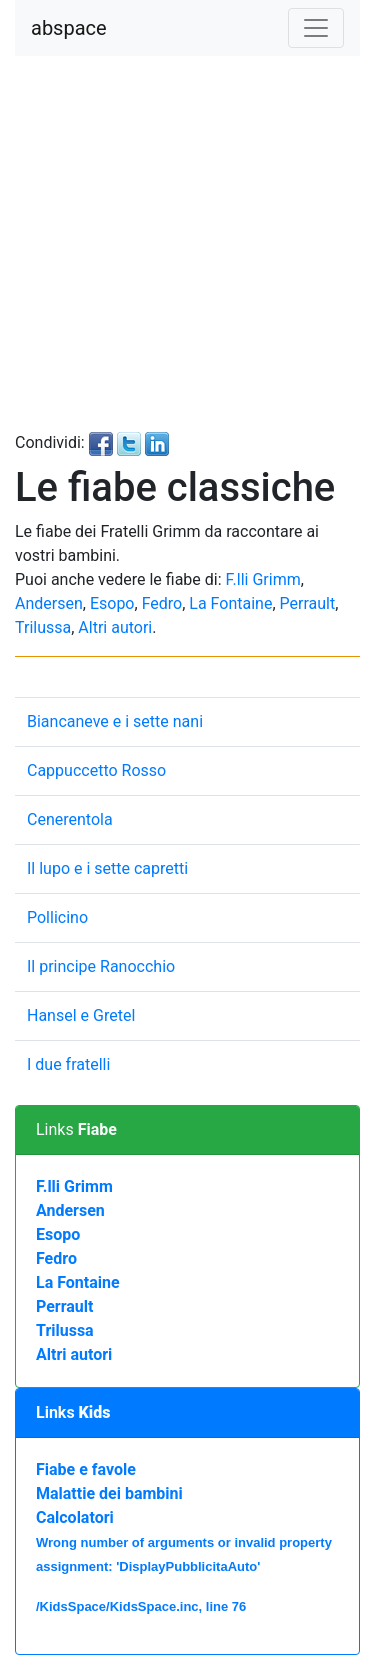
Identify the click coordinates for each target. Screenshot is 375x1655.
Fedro (162, 603)
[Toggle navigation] (316, 28)
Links (76, 1129)
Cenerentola (70, 819)
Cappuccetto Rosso (96, 770)
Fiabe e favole (86, 1469)
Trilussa (43, 627)
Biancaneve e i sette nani (115, 721)
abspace (69, 28)
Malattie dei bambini (109, 1493)
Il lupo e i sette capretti (107, 868)
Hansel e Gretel (81, 1015)
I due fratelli (68, 1064)
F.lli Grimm (263, 579)
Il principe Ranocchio (101, 966)
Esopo (112, 603)
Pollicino (57, 917)
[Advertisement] (187, 243)
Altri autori (115, 627)
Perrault (308, 603)
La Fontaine (230, 603)
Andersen (49, 603)
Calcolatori (75, 1517)
